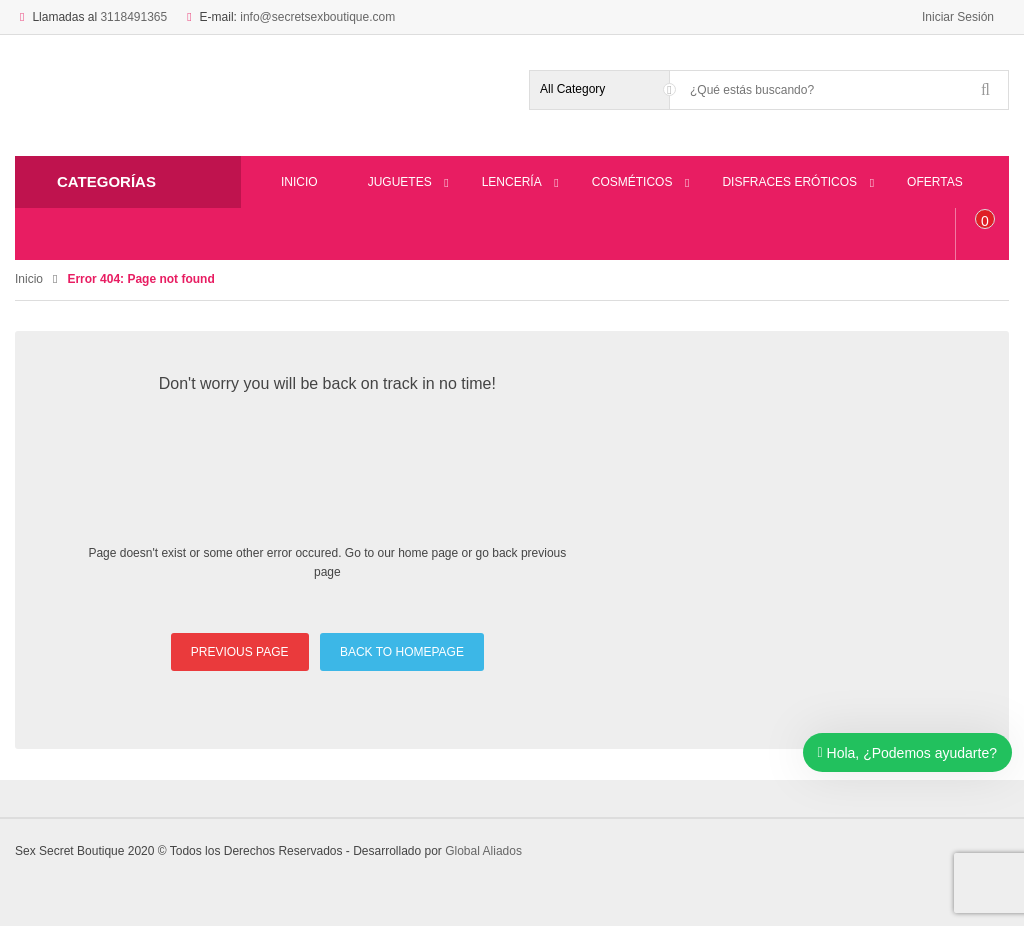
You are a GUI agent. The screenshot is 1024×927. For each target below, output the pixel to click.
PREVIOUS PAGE (240, 652)
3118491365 (133, 17)
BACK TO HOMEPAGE (402, 652)
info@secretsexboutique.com (317, 17)
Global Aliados (483, 851)
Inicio (29, 279)
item (985, 221)
